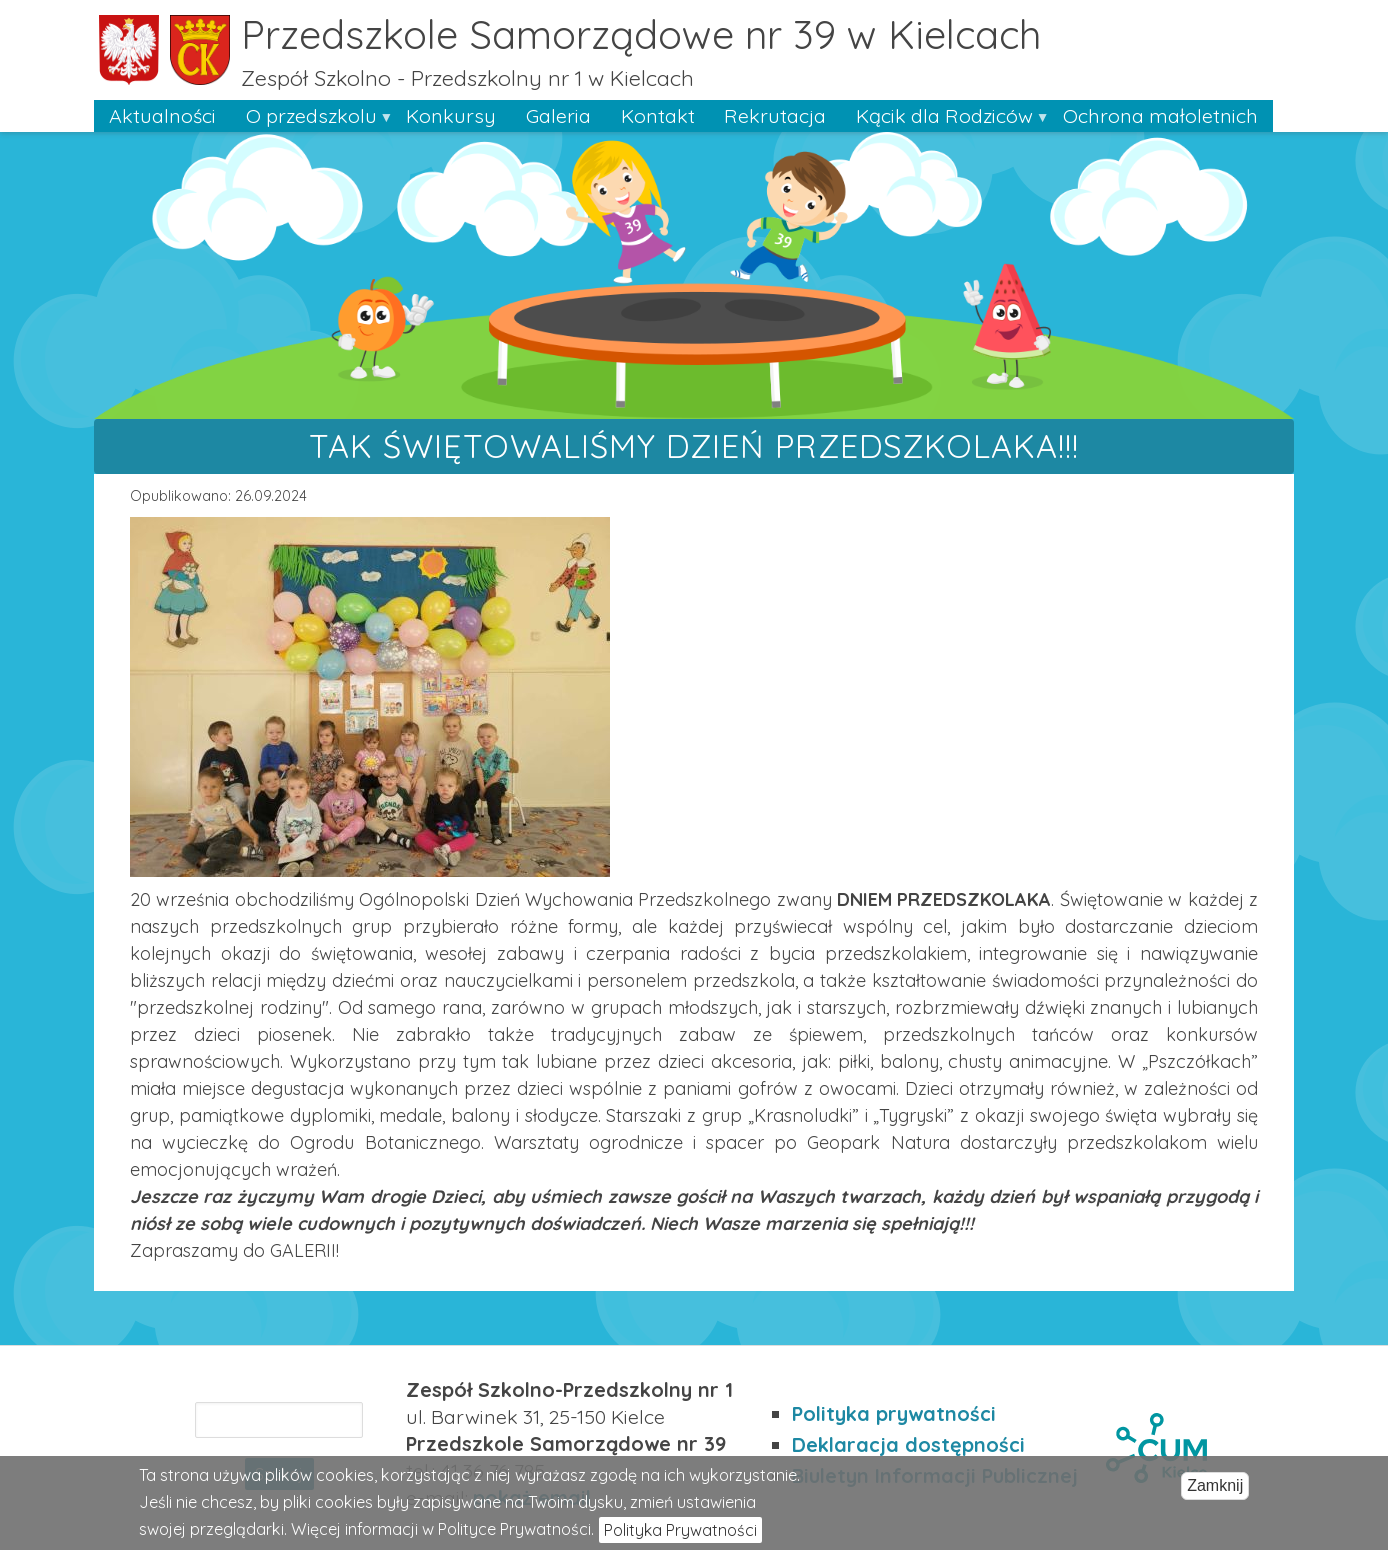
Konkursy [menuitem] (451, 115)
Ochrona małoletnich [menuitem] (1160, 115)
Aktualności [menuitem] (162, 115)
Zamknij (1215, 1491)
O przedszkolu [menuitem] (311, 117)
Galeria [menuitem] (558, 115)
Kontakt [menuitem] (658, 115)
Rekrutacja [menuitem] (775, 115)
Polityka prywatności (894, 1413)
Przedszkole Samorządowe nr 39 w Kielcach (641, 34)
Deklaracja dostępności (908, 1444)
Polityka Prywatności (680, 1537)
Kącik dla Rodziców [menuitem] (944, 117)
